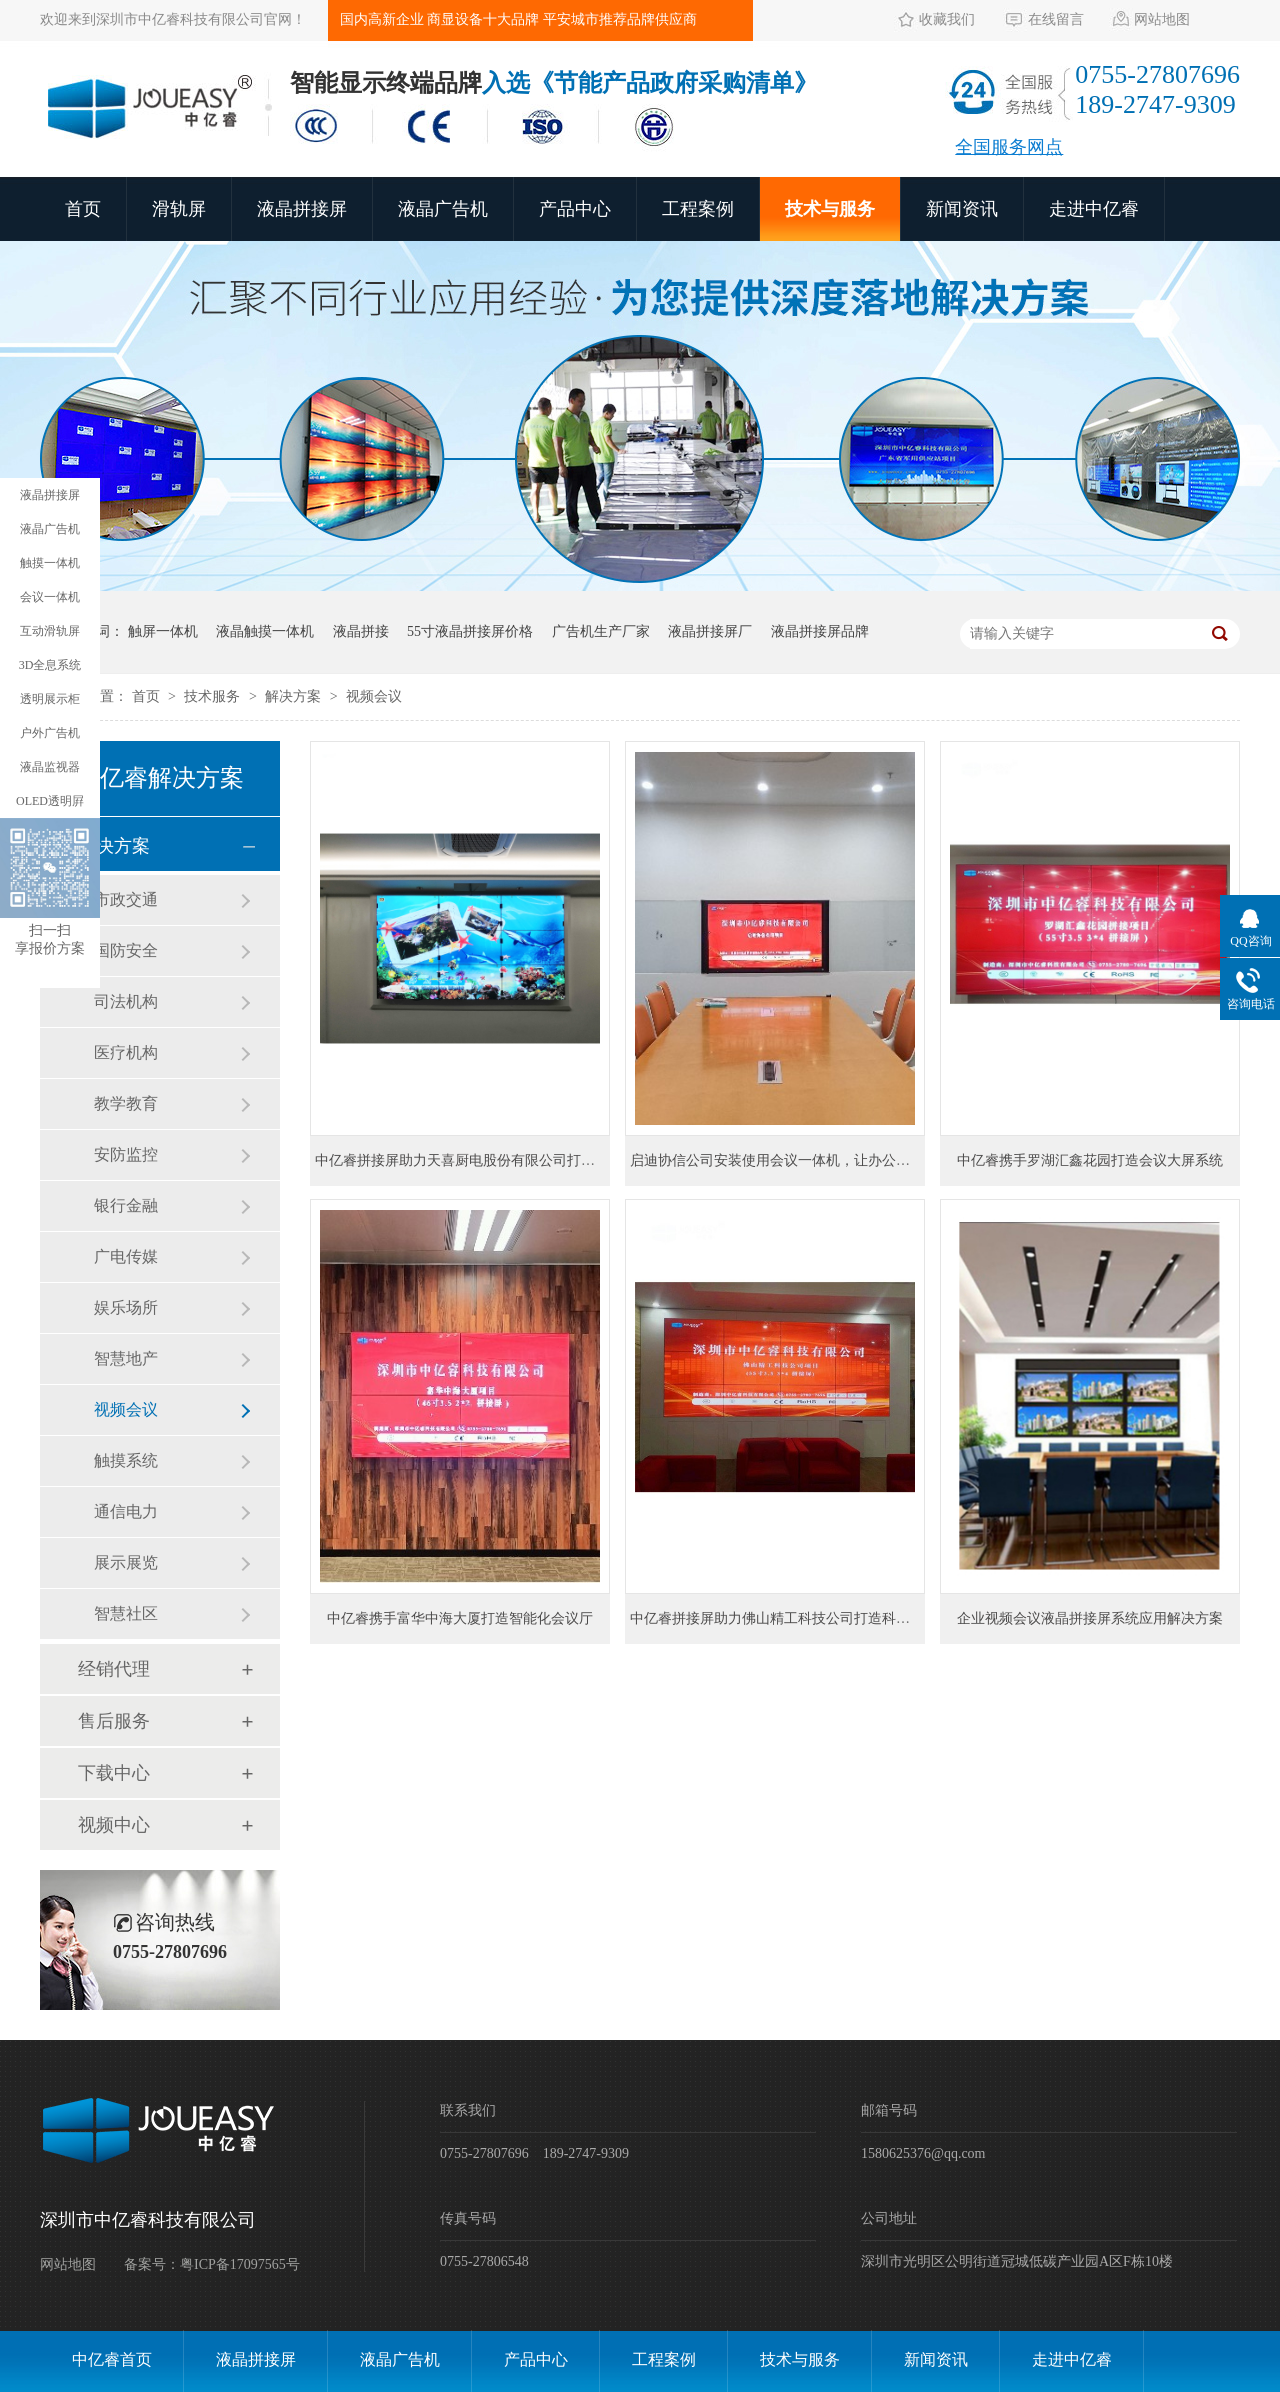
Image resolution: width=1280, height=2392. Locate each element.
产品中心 (575, 209)
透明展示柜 (50, 699)
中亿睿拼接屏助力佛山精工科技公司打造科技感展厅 (791, 1618)
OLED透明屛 (50, 801)
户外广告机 (50, 733)
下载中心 (114, 1773)
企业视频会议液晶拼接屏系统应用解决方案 (1090, 1618)
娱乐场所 (126, 1307)
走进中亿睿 (1094, 209)
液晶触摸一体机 (265, 631)
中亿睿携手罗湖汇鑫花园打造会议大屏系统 (1090, 1160)
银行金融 (126, 1205)
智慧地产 (126, 1358)
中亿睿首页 (112, 2359)
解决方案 (295, 696)
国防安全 (126, 950)
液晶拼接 (361, 631)
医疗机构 (126, 1052)
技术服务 (214, 696)
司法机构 (126, 1001)
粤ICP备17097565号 (240, 2264)
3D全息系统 (50, 665)
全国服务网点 (1009, 147)
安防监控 (126, 1154)
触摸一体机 (50, 563)
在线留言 (1056, 19)
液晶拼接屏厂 (710, 631)
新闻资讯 (962, 209)
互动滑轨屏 (50, 631)
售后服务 (114, 1721)
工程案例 (698, 209)
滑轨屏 (179, 209)
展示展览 (126, 1562)
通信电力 (126, 1511)
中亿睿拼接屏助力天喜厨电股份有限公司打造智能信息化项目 (504, 1160)
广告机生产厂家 (601, 631)
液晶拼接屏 (302, 209)
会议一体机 (50, 597)
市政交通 (126, 899)
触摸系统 (126, 1460)
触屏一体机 (163, 631)
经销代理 (114, 1669)
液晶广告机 (443, 209)
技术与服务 (830, 209)
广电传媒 (126, 1256)
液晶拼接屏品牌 (820, 631)
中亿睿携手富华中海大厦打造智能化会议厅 (460, 1618)
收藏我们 (947, 19)
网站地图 (1162, 19)
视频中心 (114, 1825)
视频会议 (374, 696)
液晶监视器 (50, 767)
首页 (83, 209)
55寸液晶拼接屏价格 (470, 631)
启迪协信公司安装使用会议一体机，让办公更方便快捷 (798, 1160)
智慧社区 (126, 1613)
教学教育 (126, 1103)
